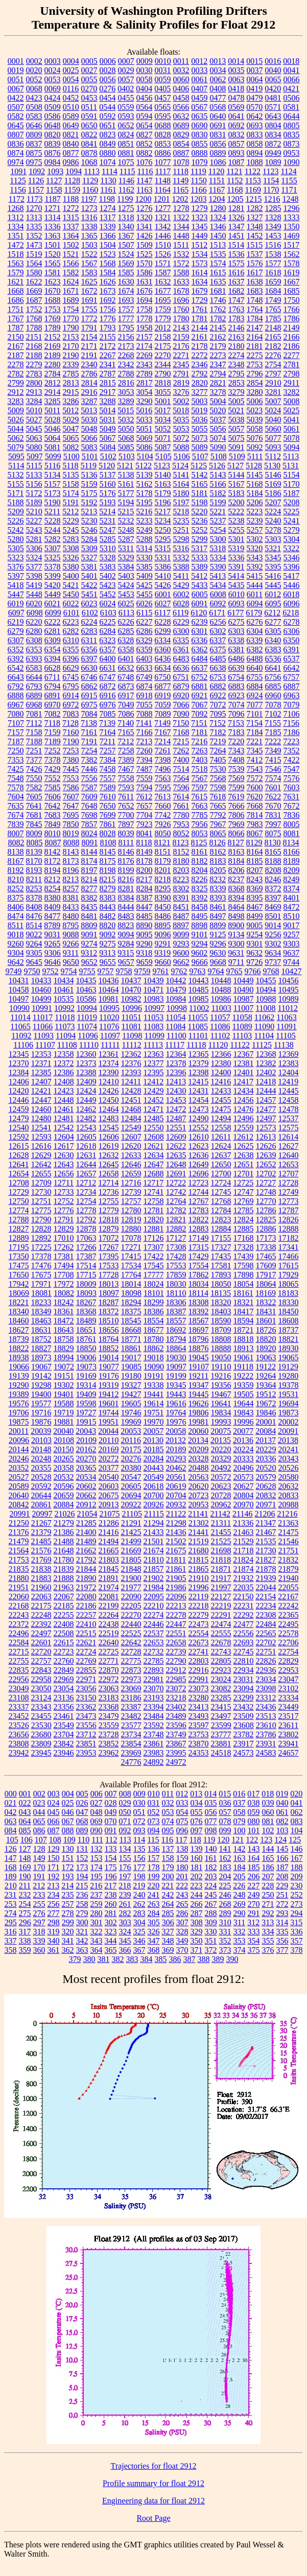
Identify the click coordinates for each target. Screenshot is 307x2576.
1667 (292, 281)
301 (96, 1922)
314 (282, 1922)
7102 (273, 714)
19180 (131, 1376)
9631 (236, 953)
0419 (254, 88)
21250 (19, 1523)
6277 (273, 622)
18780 (154, 1339)
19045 (198, 1357)
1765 (273, 309)
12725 (243, 1182)
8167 (16, 861)
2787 (108, 373)
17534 (131, 1265)
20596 (64, 1486)
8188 (273, 861)
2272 (200, 355)
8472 (292, 907)
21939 (266, 1578)
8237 (236, 879)
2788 (126, 373)
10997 (154, 1008)
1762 (218, 309)
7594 (144, 787)
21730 (266, 1550)
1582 (71, 272)
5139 (144, 474)
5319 (236, 548)
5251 (181, 530)
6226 (126, 622)
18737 (288, 1330)
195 (96, 1876)
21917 (221, 1578)
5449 (52, 594)
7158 (34, 732)
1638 (255, 281)
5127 (235, 465)
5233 (144, 520)
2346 (200, 364)
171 (54, 1867)
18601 (266, 1320)
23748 (154, 1734)
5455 (144, 594)
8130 (273, 842)
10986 (221, 999)
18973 (41, 1357)
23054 (64, 1688)
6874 (144, 686)
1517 (291, 245)
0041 (292, 70)
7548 (16, 778)
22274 (154, 1615)
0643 (273, 116)
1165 (180, 189)
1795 (126, 327)
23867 (176, 1743)
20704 (176, 1495)
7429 (52, 769)
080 (254, 1821)
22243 (19, 1615)
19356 (221, 1385)
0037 (255, 70)
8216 (125, 879)
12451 (131, 1100)
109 (69, 1839)
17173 (266, 1238)
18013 (109, 1284)
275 (25, 1913)
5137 (108, 474)
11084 (175, 1026)
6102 (90, 612)
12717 (153, 1182)
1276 (144, 208)
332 (239, 1931)
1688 (52, 300)
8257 (71, 888)
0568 (217, 107)
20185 (154, 1449)
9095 (144, 934)
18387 (176, 1311)
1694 (144, 300)
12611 (221, 1136)
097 (197, 1830)
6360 (163, 649)
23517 (288, 1716)
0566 (181, 107)
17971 (41, 1284)
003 (54, 1793)
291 (254, 1913)
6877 (163, 686)
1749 (273, 300)
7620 (254, 796)
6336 (199, 640)
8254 (52, 888)
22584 (19, 1642)
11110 (89, 1045)
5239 (255, 520)
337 (11, 1940)
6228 (163, 622)
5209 (16, 511)
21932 (243, 1578)
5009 (16, 410)
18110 (176, 1293)
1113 (92, 171)
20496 (243, 1467)
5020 (217, 410)
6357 (108, 649)
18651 (86, 1330)
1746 (218, 300)
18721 (243, 1330)
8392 (200, 897)
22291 (221, 1615)
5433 (200, 585)
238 (111, 1894)
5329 (126, 557)
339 (39, 1940)
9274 (89, 943)
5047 (71, 428)
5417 (291, 576)
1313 (34, 217)
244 (197, 1894)
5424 (126, 585)
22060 (19, 1596)
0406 (181, 88)
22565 (266, 1633)
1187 (52, 199)
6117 (163, 612)
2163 (236, 337)
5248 (126, 530)
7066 (181, 704)
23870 (198, 1743)
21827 (265, 1559)
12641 (19, 1164)
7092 (200, 714)
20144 (19, 1449)
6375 (218, 649)
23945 (41, 1752)
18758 (64, 1339)
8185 (255, 861)
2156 (126, 337)
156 (139, 1858)
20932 (176, 1504)
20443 (154, 1467)
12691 (176, 1173)
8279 (108, 888)
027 (96, 1803)
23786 (266, 1734)
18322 (266, 1302)
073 (154, 1821)
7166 (144, 732)
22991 (198, 1679)
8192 (16, 870)
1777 (126, 318)
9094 (126, 934)
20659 (64, 1495)
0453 (89, 97)
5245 (71, 530)
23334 (288, 1697)
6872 (108, 686)
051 (139, 1812)
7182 (218, 732)
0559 (125, 107)
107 (41, 1839)
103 (282, 1830)
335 (282, 1931)
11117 (174, 1045)
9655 (108, 962)
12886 (266, 1228)
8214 (89, 879)
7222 (273, 741)
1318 (126, 217)
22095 (154, 1596)
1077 (163, 162)
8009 (34, 833)
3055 (163, 392)
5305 (16, 548)
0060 (181, 79)
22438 (109, 1624)
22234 (266, 1605)
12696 (198, 1173)
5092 (255, 447)
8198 (108, 870)
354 (254, 1940)
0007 (126, 61)
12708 (19, 1182)
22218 (198, 1605)
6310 (71, 640)
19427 (131, 1394)
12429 (154, 1090)
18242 (64, 1302)
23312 (266, 1697)
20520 (266, 1467)
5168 (255, 484)
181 (197, 1867)
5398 (34, 576)
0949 (273, 153)
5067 (108, 438)
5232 (126, 520)
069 (96, 1821)
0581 (291, 107)
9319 (162, 953)
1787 (16, 327)
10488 (221, 989)
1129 (90, 180)
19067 (41, 1366)
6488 (255, 658)
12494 (221, 1118)
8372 (273, 888)
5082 (71, 447)
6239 (200, 622)
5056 (218, 428)
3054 (144, 392)
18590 (221, 1320)
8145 (108, 851)
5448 (34, 594)
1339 (108, 226)
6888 (16, 695)
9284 (126, 943)
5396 (292, 566)
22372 (19, 1624)
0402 (125, 88)
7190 (71, 741)
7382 (89, 759)
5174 (71, 493)
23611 (288, 1725)
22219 (221, 1605)
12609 (176, 1136)
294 (297, 1913)
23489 (176, 1716)
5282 (52, 539)
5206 (255, 502)
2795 (236, 373)
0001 (16, 61)
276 (39, 1913)
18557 (176, 1320)
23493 (198, 1716)
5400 (71, 576)
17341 (288, 1247)
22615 (64, 1642)
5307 (52, 548)
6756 (273, 677)
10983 (154, 999)
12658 (109, 1173)
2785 (71, 373)
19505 (243, 1394)
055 (197, 1812)
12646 (131, 1164)
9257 (292, 934)
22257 (86, 1615)
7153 (236, 723)
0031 (163, 70)
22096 (176, 1596)
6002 (181, 594)
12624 (221, 1146)
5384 (126, 566)
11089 (242, 1026)
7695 (71, 815)
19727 (86, 1412)
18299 (154, 1302)
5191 (71, 502)
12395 (154, 1072)
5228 (52, 520)
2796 (255, 373)
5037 (218, 419)
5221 (217, 511)
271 (268, 1904)
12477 (266, 1109)
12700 (221, 1173)
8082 (16, 842)
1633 (181, 281)
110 (83, 1839)
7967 (218, 824)
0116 (71, 88)
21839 (64, 1569)
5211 (52, 511)
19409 (86, 1394)
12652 (266, 1164)
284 (154, 1913)
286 (182, 1913)
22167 (288, 1596)
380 (89, 1959)
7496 (163, 769)
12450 (109, 1100)
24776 (131, 1762)
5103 (127, 456)
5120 (107, 465)
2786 (89, 373)
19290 (19, 1385)
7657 (144, 805)
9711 (236, 962)
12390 (109, 1072)
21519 (198, 1541)
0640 (218, 116)
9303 (292, 943)
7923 (144, 824)
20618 (154, 1486)
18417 (243, 1311)
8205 (218, 870)
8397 (273, 897)
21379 (41, 1532)
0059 (163, 79)
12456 (243, 1100)
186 (268, 1867)
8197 (89, 870)
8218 (162, 879)
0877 (71, 153)
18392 (198, 1311)
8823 (125, 925)
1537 (255, 254)
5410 (163, 576)
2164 (255, 337)
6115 (144, 612)
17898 (243, 1274)
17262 (64, 1247)
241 (154, 1894)
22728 (131, 1651)
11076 (109, 1026)
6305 (273, 631)
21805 (131, 1559)
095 (168, 1830)
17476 (41, 1265)
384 (146, 1959)
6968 (34, 704)
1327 (255, 217)
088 (68, 1830)
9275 (108, 943)
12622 (176, 1146)
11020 (109, 1017)
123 (266, 1839)
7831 (273, 815)
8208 (273, 870)
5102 (108, 456)
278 (68, 1913)
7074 (236, 704)
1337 (71, 226)
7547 (292, 769)
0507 (16, 107)
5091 (236, 447)
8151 (163, 851)
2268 (126, 355)
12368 (266, 1054)
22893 (154, 1670)
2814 (89, 383)
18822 (19, 1348)
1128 (72, 180)
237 (96, 1894)
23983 (154, 1752)
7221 (254, 741)
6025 (126, 603)
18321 (243, 1302)
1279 (200, 208)
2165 (273, 337)
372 (211, 1950)
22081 (109, 1596)
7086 (126, 714)
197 (125, 1876)
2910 (273, 383)
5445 (273, 585)
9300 (236, 943)
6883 (236, 686)
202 (197, 1876)
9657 (126, 962)
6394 (52, 658)
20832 (266, 1495)
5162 (144, 484)
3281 (273, 392)
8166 (292, 851)
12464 (109, 1109)
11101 (198, 1035)
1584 (108, 272)
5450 (71, 594)
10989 (288, 999)
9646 (52, 962)
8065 (218, 833)
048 (96, 1812)
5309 (89, 548)
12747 (243, 1192)
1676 (144, 291)
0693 (255, 125)
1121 (234, 171)
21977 (131, 1587)
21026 (65, 1513)
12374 (109, 1063)
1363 (52, 235)
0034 (218, 70)
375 (254, 1950)
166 (282, 1858)
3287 (89, 401)
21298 (176, 1523)
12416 (220, 1081)
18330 (288, 1302)
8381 (71, 897)
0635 (200, 116)
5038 (236, 419)
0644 (292, 116)
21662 (86, 1550)
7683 (52, 815)
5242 (16, 530)
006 (96, 1793)
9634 (273, 953)
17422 (154, 1256)
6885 (273, 686)
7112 (34, 723)
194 (82, 1876)
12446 (19, 1100)
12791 (64, 1219)
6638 (218, 668)
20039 (41, 1431)
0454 (108, 97)
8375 (16, 897)
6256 (218, 622)
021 (11, 1803)
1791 (89, 327)
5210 (34, 511)
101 (254, 1830)
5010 (34, 410)
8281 (126, 888)
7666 (236, 805)
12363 (154, 1054)
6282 (71, 631)
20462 (176, 1467)
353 (239, 1940)
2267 (108, 355)
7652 (126, 805)
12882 (176, 1228)
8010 (52, 833)
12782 (176, 1210)
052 (154, 1812)
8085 (34, 842)
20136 (243, 1440)
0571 (273, 107)
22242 (288, 1605)
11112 (131, 1045)
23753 (198, 1734)
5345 (273, 557)
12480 (41, 1118)
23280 (198, 1697)
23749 (176, 1734)
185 (254, 1867)
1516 (273, 245)
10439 (154, 980)
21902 (154, 1578)
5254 (218, 530)
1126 (36, 180)
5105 (163, 456)
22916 (198, 1670)
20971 (266, 1504)
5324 (34, 557)
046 (68, 1812)
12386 (64, 1072)
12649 (198, 1164)
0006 (108, 61)
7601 (273, 787)
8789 (52, 925)
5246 (89, 530)
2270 (163, 355)
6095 (273, 603)
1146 (126, 180)
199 (154, 1876)
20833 (288, 1495)
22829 (288, 1661)
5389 (200, 566)
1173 (34, 199)
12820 (154, 1219)
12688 (154, 1173)
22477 (243, 1624)
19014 (109, 1357)
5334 (218, 557)
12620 (131, 1146)
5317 (199, 548)
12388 (86, 1072)
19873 (288, 1412)
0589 (71, 116)
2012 (163, 327)
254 (25, 1904)
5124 (180, 465)
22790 (176, 1661)
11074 (87, 1026)
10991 (42, 1008)
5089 (200, 447)
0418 (236, 88)
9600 (181, 953)
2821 (218, 383)
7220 (236, 741)
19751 (154, 1412)
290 (239, 1913)
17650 (19, 1274)
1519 (34, 254)
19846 (266, 1412)
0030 (144, 70)
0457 (163, 97)
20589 (19, 1486)
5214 (107, 511)
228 (268, 1885)
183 (225, 1867)
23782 (243, 1734)
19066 (19, 1366)
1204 (216, 199)
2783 (34, 373)
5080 (34, 447)
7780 (181, 815)
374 (239, 1950)
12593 (41, 1136)
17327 (221, 1247)
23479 (109, 1716)
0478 (236, 97)
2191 (89, 355)
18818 (243, 1339)
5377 (34, 566)
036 (225, 1803)
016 (239, 1793)
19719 (64, 1412)
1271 (52, 208)
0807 (16, 134)
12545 (109, 1127)
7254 (89, 750)
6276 (255, 622)
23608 (243, 1725)
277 (54, 1913)
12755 (109, 1201)
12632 (109, 1155)
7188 (34, 741)
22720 (41, 1651)
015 (225, 1793)
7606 (52, 796)
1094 (73, 171)
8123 (181, 842)
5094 (292, 447)
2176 (181, 346)
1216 (272, 199)
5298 (181, 539)
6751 (181, 677)
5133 (34, 474)
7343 (236, 750)
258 (82, 1904)
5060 (273, 428)
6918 (144, 695)
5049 (108, 428)
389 (218, 1959)
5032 (126, 419)
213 (53, 1885)
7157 (16, 732)
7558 (126, 778)
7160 (71, 732)
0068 (34, 88)
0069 (52, 88)
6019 (16, 603)
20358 (64, 1467)
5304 (292, 539)
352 (225, 1940)
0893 (236, 153)
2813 (71, 383)
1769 (52, 318)
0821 (71, 134)
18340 (19, 1311)
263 (154, 1904)
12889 (19, 1238)
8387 (144, 897)
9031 (52, 934)
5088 (181, 447)
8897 (181, 925)
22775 (131, 1661)
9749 (14, 971)
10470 (131, 989)
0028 (108, 70)
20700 (154, 1495)
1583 (89, 272)
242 (168, 1894)
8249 (291, 879)
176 (125, 1867)
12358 (64, 1054)
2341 (108, 364)
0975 (34, 162)
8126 (217, 842)
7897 (126, 824)
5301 (236, 539)
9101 (200, 934)
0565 (162, 107)
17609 (266, 1265)
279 (82, 1913)
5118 (70, 465)
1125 (18, 180)
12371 (41, 1063)
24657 (288, 1752)
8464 (236, 907)
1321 (163, 217)
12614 (288, 1136)
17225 (41, 1247)
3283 (16, 401)
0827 (144, 134)
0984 (52, 162)
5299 (200, 539)
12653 (288, 1164)
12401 (243, 1072)
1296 (292, 208)
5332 (181, 557)
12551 (176, 1127)
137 (168, 1849)
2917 (108, 392)
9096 (163, 934)
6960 (273, 695)
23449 (288, 1707)
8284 (144, 888)
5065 (71, 438)
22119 (198, 1596)
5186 (273, 493)
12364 (176, 1054)
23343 (41, 1707)
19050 (221, 1357)
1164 (163, 189)
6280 (34, 631)
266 (197, 1904)
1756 (108, 309)
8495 (200, 916)
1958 (144, 327)
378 (297, 1950)
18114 (198, 1293)
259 (96, 1904)
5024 (273, 410)
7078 (273, 704)
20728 (221, 1495)
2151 (34, 337)
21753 (19, 1559)
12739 (131, 1192)
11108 (67, 1045)
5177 (126, 493)
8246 (273, 879)
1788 (34, 327)
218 (125, 1885)
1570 (144, 263)
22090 (131, 1596)
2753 (255, 364)
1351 (16, 235)
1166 (198, 189)
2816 (126, 383)
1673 (108, 291)
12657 (86, 1173)
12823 (221, 1219)
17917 (266, 1274)
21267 (41, 1523)
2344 (163, 364)
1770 (71, 318)
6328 (125, 640)
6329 (144, 640)
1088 (255, 162)
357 (297, 1940)
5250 (163, 530)
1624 (71, 281)
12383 (288, 1063)
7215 (181, 741)
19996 (243, 1421)
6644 (34, 677)
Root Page (153, 2518)
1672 (89, 291)
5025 (291, 410)
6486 (236, 658)
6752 (199, 677)
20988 (288, 1504)
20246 (19, 1458)
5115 (34, 465)
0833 (255, 134)
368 (154, 1950)
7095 (218, 714)
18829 (64, 1348)
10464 (109, 989)
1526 (163, 254)
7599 (236, 787)
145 (282, 1849)
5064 (52, 438)
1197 (89, 199)
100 (239, 1830)
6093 (236, 603)
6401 (126, 658)
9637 (291, 953)
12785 (243, 1210)
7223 (291, 741)
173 (82, 1867)
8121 (162, 842)
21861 (176, 1569)
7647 (71, 805)
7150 (181, 723)
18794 (176, 1339)
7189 (52, 741)
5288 (144, 539)
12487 (176, 1118)
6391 (292, 649)
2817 (144, 383)
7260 (144, 750)
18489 (86, 1320)
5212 (70, 511)
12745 (221, 1192)
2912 (16, 392)
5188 (16, 502)
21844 (86, 1569)
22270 (131, 1615)
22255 (64, 1615)
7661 (181, 805)
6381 (236, 649)
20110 (109, 1440)
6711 (52, 677)
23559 (109, 1725)
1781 (200, 318)
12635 (176, 1155)
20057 (153, 1431)
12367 (243, 1054)
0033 (200, 70)
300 (82, 1922)
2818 (163, 383)
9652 (89, 962)
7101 (255, 714)
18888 (221, 1348)
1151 (217, 180)
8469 (273, 907)
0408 (217, 88)
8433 (71, 907)
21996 (198, 1587)
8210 (16, 879)
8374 (292, 888)
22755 (19, 1661)
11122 (240, 1045)
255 (39, 1904)
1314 (52, 217)
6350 (291, 640)
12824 (243, 1219)
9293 (181, 943)
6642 (292, 668)
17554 (198, 1265)
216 (96, 1885)
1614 (200, 272)
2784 (52, 373)
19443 (176, 1394)
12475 (221, 1109)
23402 (176, 1707)
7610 (108, 796)
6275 (236, 622)
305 (154, 1922)
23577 (131, 1725)
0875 (34, 153)
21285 (86, 1523)
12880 (131, 1228)
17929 (288, 1274)
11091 (286, 1026)
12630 (64, 1155)
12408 (64, 1081)
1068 (89, 162)
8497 (218, 916)
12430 (176, 1090)
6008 (218, 594)
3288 (108, 401)
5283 (71, 539)
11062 (264, 1017)
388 (204, 1959)
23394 (154, 1707)
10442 (176, 980)
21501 (154, 1541)
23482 (131, 1716)
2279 (34, 364)
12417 (243, 1081)
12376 (131, 1063)
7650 (108, 805)
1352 (34, 235)
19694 (288, 1403)
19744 (109, 1412)
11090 (264, 1026)
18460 (19, 1320)
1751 (16, 309)
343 (96, 1940)
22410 (86, 1624)
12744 (198, 1192)
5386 (163, 566)
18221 (19, 1302)
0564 (144, 107)
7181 (200, 732)
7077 (255, 704)
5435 (236, 585)
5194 (126, 502)
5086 (144, 447)
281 (111, 1913)
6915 (89, 695)
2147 (255, 327)
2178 (200, 346)
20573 (243, 1477)
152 (82, 1858)
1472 (16, 245)
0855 (200, 143)
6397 (89, 658)
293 (282, 1913)
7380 (71, 759)
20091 (288, 1431)
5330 (144, 557)
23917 (243, 1743)
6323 (107, 640)
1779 (163, 318)
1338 (89, 226)
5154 (292, 474)
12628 (19, 1155)
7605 (34, 796)
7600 (255, 787)
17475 (19, 1265)
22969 (64, 1679)
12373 (86, 1063)
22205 (131, 1605)
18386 (154, 1311)
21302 (198, 1523)
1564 (34, 263)
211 (25, 1885)
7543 (255, 769)
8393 (218, 897)
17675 (41, 1274)
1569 (126, 263)
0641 (236, 116)
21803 (109, 1559)
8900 (236, 925)
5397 (16, 576)
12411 (131, 1081)
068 (82, 1821)
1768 (34, 318)
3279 (236, 392)
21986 (176, 1587)
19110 (221, 1366)
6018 (291, 594)
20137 (265, 1440)
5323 (16, 557)
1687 (34, 300)
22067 (64, 1596)
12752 (64, 1201)
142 (239, 1849)
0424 (52, 97)
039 (268, 1803)
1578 (292, 263)
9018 (16, 934)
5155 (16, 484)
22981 (154, 1679)
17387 (86, 1256)
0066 (292, 79)
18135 (220, 1293)
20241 (288, 1449)
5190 (52, 502)
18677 (154, 1330)
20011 (19, 1431)
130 (68, 1849)
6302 (218, 631)
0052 (34, 79)
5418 (16, 585)
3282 (292, 392)
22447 (176, 1624)
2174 (144, 346)
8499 (255, 916)
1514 (236, 245)
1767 (16, 318)
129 (54, 1849)
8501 (273, 916)
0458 (181, 97)
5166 (218, 484)
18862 (154, 1348)
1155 (289, 180)
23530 (41, 1725)
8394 (236, 897)
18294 (131, 1302)
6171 (217, 612)
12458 (288, 1100)
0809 (34, 134)
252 (297, 1894)
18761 (86, 1339)
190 (25, 1876)
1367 (126, 235)
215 (82, 1885)
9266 (71, 943)
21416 (109, 1532)
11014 (20, 1017)
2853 (236, 383)
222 (182, 1885)
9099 (181, 934)
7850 (71, 824)
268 (225, 1904)
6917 (126, 695)
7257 (108, 750)
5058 (255, 428)
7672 (292, 805)
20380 (131, 1467)
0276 (107, 88)
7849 (52, 824)
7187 (16, 741)
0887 (181, 153)
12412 (153, 1081)
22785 (154, 1661)
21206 (264, 1513)
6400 (108, 658)
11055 (198, 1017)
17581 (221, 1265)
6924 (255, 695)
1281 (236, 208)
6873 (126, 686)
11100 (176, 1035)
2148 (273, 327)
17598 (243, 1265)
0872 (273, 143)
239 (125, 1894)
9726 (254, 962)
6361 (181, 649)
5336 (236, 557)
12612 (243, 1136)
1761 (200, 309)
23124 (41, 1697)
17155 (221, 1238)
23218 (176, 1697)
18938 (19, 1357)
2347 (218, 364)
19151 (64, 1376)
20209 (198, 1449)
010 (154, 1793)
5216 (144, 511)
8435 (89, 907)
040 (282, 1803)
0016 (273, 61)
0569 (236, 107)
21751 (288, 1550)
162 (225, 1858)
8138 (16, 851)
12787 (288, 1210)
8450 (163, 907)
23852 (109, 1743)
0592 (108, 116)
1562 (292, 254)
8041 (144, 833)
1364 (71, 235)
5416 (273, 576)
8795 (70, 925)
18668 (131, 1330)
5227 (34, 520)
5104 (145, 456)
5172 (34, 493)
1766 (292, 309)
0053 (52, 79)
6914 (71, 695)
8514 (34, 925)
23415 (221, 1707)
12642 (41, 1164)
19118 (243, 1366)
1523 (108, 254)
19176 (109, 1376)
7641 (34, 805)
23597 (198, 1725)
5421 (71, 585)
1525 (144, 254)
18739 (19, 1339)
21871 (221, 1569)
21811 (176, 1559)
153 (96, 1858)
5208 (292, 502)
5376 (16, 566)
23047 (288, 1679)
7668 (255, 805)
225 (225, 1885)
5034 (163, 419)
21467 (266, 1532)
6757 (291, 677)
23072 (176, 1688)
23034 (266, 1679)
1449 (200, 235)
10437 (131, 980)
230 (296, 1885)
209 (297, 1876)
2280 (52, 364)
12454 (198, 1100)
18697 (198, 1330)
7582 (34, 787)
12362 (131, 1054)
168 (11, 1867)
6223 (71, 622)
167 (297, 1858)
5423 (108, 585)
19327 (131, 1385)
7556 (89, 778)
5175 (89, 493)
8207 (255, 870)
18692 (176, 1330)
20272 (109, 1458)
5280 (16, 539)
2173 (126, 346)
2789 (144, 373)
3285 (52, 401)
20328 (198, 1458)
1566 (71, 263)
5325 (52, 557)
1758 (144, 309)
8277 (89, 888)
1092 (37, 171)
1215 (253, 199)
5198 (200, 502)
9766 (253, 971)
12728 (288, 1182)
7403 (200, 759)
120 (223, 1839)
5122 (143, 465)
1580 (34, 272)
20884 (64, 1504)
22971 (86, 1679)
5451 (89, 594)
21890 (86, 1578)
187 (282, 1867)
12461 (64, 1109)
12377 (154, 1063)
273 (297, 1904)
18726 (266, 1330)
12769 (243, 1201)
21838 (41, 1569)
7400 (181, 759)
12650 (221, 1164)
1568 (108, 263)
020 (296, 1793)
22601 (41, 1642)
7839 (16, 824)
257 (68, 1904)
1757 (126, 309)
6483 (181, 658)
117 (181, 1839)
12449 (86, 1100)
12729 (19, 1192)
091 (111, 1830)
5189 (34, 502)
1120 (216, 171)
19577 (41, 1403)
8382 (89, 897)
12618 (86, 1146)
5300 (218, 539)
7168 (181, 732)
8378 (34, 897)
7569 (236, 778)
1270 (34, 208)
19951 (109, 1421)
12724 (220, 1182)
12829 (64, 1228)
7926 (163, 824)
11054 (175, 1017)
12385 (41, 1072)
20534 (86, 1477)
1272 (71, 208)
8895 (162, 925)
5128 (254, 465)
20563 (198, 1477)
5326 (71, 557)
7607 (71, 796)
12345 (19, 1054)
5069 (144, 438)
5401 (89, 576)
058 (239, 1812)
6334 (162, 640)
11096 (88, 1035)
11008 (265, 1008)
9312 (89, 953)
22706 (288, 1642)
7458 (108, 769)
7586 (71, 787)
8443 (108, 907)
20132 (176, 1440)
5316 (181, 548)
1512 (199, 245)
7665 (218, 805)
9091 (89, 934)
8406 (16, 907)
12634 (154, 1155)
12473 (198, 1109)
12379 (198, 1063)
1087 (236, 162)
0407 (199, 88)
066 (54, 1821)
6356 (89, 649)
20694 (131, 1495)
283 (139, 1913)
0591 (89, 116)
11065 (20, 1026)
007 (111, 1793)
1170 (271, 189)
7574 (273, 778)
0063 (236, 79)
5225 (291, 511)
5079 (16, 447)
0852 (144, 143)
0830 (200, 134)
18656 (109, 1330)
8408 (34, 907)
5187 (292, 493)
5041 (292, 419)
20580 (288, 1477)
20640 (19, 1495)
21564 (19, 1550)
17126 (154, 1238)
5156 (34, 484)
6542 (16, 668)
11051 (131, 1017)
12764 (176, 1201)
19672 (266, 1403)
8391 (181, 897)
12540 (19, 1127)
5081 (52, 447)
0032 (181, 70)
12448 (64, 1100)
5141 (181, 474)
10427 (291, 971)
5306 (34, 548)
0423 (34, 97)
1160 (90, 189)
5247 (108, 530)
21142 (220, 1513)
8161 (200, 851)
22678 (221, 1642)
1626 (108, 281)
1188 (71, 199)
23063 (109, 1688)
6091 (200, 603)
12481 (64, 1118)
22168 (19, 1605)
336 (297, 1931)
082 (282, 1821)
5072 (181, 438)
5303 (273, 539)
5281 (34, 539)
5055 (200, 428)
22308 (266, 1615)
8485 (144, 916)
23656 (19, 1734)
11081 (131, 1026)
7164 (108, 732)
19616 (176, 1403)
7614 (181, 796)
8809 (89, 925)
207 (268, 1876)
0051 (16, 79)
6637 (200, 668)
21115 (154, 1513)
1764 (255, 309)
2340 (89, 364)
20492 (221, 1467)
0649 (71, 125)
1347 (236, 226)
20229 (266, 1449)
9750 (32, 971)
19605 (131, 1403)
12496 (243, 1118)
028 (111, 1803)
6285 (126, 631)
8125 (199, 842)
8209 (292, 870)
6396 (71, 658)
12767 (198, 1201)
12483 (109, 1118)
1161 (108, 189)
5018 (181, 410)
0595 (163, 116)
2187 (16, 355)
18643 (64, 1330)
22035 (243, 1587)
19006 (86, 1357)
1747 (236, 300)
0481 (273, 97)
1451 (236, 235)
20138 (288, 1440)
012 (182, 1793)
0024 (52, 70)
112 (111, 1839)
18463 (41, 1320)
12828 (41, 1228)
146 (297, 1849)
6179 (254, 612)
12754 (86, 1201)
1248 (290, 199)
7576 (292, 778)
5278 (273, 530)
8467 (255, 907)
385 (161, 1959)
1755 (89, 309)
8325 (200, 888)
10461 (64, 989)
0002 (34, 61)
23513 (266, 1716)
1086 (218, 162)
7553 (71, 778)
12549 (131, 1127)
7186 (292, 732)
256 (54, 1904)
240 (139, 1894)
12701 (243, 1173)
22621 (86, 1642)
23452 (19, 1716)
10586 (86, 999)
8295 (163, 888)
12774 (19, 1210)
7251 (34, 750)
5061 (292, 428)
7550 (34, 778)
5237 (218, 520)
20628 (266, 1486)
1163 (144, 189)
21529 (243, 1541)
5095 (16, 456)
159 (182, 1858)
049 (111, 1812)
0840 (71, 143)
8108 (108, 842)
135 (139, 1849)
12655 (41, 1173)
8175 (108, 861)
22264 (109, 1615)
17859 (176, 1274)
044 (39, 1812)
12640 (288, 1155)
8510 (292, 916)
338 (25, 1940)
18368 (86, 1311)
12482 (86, 1118)
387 (189, 1959)
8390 (163, 897)
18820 (266, 1339)
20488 (198, 1467)
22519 (109, 1633)
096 (182, 1830)
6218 (290, 612)
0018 (291, 61)
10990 (19, 1008)
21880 (19, 1578)
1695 (163, 300)
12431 (198, 1090)
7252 (52, 750)
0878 (89, 153)
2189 (52, 355)
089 (82, 1830)
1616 (236, 272)
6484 (200, 658)
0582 (16, 116)
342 (82, 1940)
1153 (253, 180)
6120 (199, 612)
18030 (176, 1284)
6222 (52, 622)
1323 (200, 217)
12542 (64, 1127)
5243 (34, 530)
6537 (292, 658)
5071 (163, 438)
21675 (176, 1550)
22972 (109, 1679)
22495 (288, 1624)
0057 (126, 79)
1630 (126, 281)
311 (239, 1922)
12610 (198, 1136)
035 (211, 1803)
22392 (41, 1624)
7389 (126, 759)
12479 (19, 1118)
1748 (255, 300)
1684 (273, 291)
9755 (87, 971)
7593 (126, 787)
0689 (181, 125)
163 (239, 1858)
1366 (108, 235)
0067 (16, 88)
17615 (288, 1265)
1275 (126, 208)
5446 (292, 585)
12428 (131, 1090)
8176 (126, 861)
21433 (154, 1532)
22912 (176, 1670)
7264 (218, 750)
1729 (200, 300)
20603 (109, 1486)
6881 (200, 686)
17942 (19, 1284)
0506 (292, 97)
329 (197, 1931)
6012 (273, 594)
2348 (236, 364)
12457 (266, 1100)
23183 (109, 1697)
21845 (109, 1569)
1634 (200, 281)
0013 (217, 61)
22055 (288, 1587)
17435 (221, 1256)
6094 (255, 603)
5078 (292, 438)
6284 (108, 631)
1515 (254, 245)
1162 (126, 189)
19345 (176, 1385)
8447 (144, 907)
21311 (221, 1523)
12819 (131, 1219)
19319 (109, 1385)
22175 (41, 1605)
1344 (181, 226)
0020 (34, 70)
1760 (181, 309)
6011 (255, 594)
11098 (132, 1035)
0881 (126, 153)
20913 (109, 1504)
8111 (126, 842)
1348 (255, 226)
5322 (291, 548)
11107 (45, 1045)
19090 (154, 1366)
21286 (109, 1523)
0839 (52, 143)
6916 (108, 695)
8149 (144, 851)
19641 (221, 1403)
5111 (255, 456)
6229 (181, 622)
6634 (163, 668)
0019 (16, 70)
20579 (266, 1477)
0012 (199, 61)
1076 (144, 162)
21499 (131, 1541)
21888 (64, 1578)
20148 (41, 1449)
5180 (181, 493)
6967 (16, 704)
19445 (198, 1394)
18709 (221, 1330)
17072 (109, 1238)
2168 (34, 346)
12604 (64, 1136)
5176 (108, 493)
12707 (288, 1173)
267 (211, 1904)
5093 (273, 447)
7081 (34, 714)
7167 (163, 732)
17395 (109, 1256)
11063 (286, 1017)
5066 (89, 438)
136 (154, 1849)
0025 (71, 70)
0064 (255, 79)
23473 (86, 1716)
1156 (18, 189)
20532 (64, 1477)
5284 (89, 539)
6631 (108, 668)
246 (225, 1894)
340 (54, 1940)
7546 (273, 769)
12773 (288, 1201)
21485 (41, 1541)
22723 (64, 1651)
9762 (179, 971)
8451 (181, 907)
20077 (243, 1431)
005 (82, 1793)
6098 (35, 612)
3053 (126, 392)
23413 (198, 1707)
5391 (236, 566)
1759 (163, 309)
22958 (41, 1679)
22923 (221, 1670)
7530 (218, 769)
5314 (144, 548)
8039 (126, 833)
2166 (292, 337)
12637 (221, 1155)
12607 (131, 1136)
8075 (273, 833)
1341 (144, 226)
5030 (89, 419)
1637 (236, 281)
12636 (198, 1155)
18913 (243, 1348)
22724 (86, 1651)
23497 (221, 1716)
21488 (64, 1541)
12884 (221, 1228)
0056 (108, 79)
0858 (255, 143)
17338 (266, 1247)
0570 (254, 107)
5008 (292, 401)
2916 (89, 392)
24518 (221, 1752)
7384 (108, 759)
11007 (243, 1008)
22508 (64, 1633)
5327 (89, 557)
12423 (64, 1090)
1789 (52, 327)
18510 (109, 1320)
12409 (86, 1081)
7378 (52, 759)
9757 (106, 971)
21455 (221, 1532)
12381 (243, 1063)
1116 (145, 171)
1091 (18, 171)
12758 (154, 1201)
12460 (41, 1109)
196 (111, 1876)
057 (225, 1812)
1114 (109, 171)
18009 (86, 1284)
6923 (236, 695)
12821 (176, 1219)
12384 (19, 1072)
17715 (86, 1274)
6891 (52, 695)
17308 (176, 1247)
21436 (176, 1532)
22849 (64, 1670)
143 (254, 1849)
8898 (199, 925)
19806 (198, 1412)
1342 (163, 226)
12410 (109, 1081)
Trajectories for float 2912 (154, 2466)
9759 (142, 971)
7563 (163, 778)
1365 (89, 235)
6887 (292, 686)
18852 (109, 1348)
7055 (144, 704)
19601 (109, 1403)
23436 (266, 1707)
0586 (52, 116)
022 (25, 1803)
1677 (163, 291)
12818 (109, 1219)
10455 (266, 980)
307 (182, 1922)
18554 (154, 1320)
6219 (16, 622)
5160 (108, 484)
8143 (71, 851)
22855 (86, 1670)
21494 (109, 1541)
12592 (19, 1136)
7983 (255, 824)
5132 (16, 474)
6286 (144, 631)
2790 (163, 373)
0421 (291, 88)
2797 (273, 373)
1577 (273, 263)
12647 (154, 1164)
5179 (163, 493)
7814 (255, 815)
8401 (292, 897)
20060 (198, 1431)
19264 (265, 1376)
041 (297, 1803)
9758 (124, 971)
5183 (236, 493)
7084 (89, 714)
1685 (292, 291)
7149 (162, 723)
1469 (292, 235)
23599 (221, 1725)
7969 (236, 824)
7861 (108, 824)
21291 (131, 1523)
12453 (176, 1100)
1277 (163, 208)
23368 (109, 1707)
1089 (273, 162)
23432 (243, 1707)
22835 (19, 1670)
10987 (243, 999)
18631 (41, 1330)
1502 (71, 245)
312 (253, 1922)
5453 (126, 594)
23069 (131, 1688)
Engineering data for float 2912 (153, 2500)
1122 (253, 171)
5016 (144, 410)
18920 (266, 1348)
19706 (19, 1412)
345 (125, 1940)
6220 (34, 622)
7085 (108, 714)
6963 (292, 695)
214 (67, 1885)
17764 (131, 1274)
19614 (154, 1403)
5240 (273, 520)
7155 (273, 723)
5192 (89, 502)
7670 (273, 805)
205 (239, 1876)
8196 (71, 870)
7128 (70, 723)
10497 (19, 999)
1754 (71, 309)
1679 (200, 291)
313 (268, 1922)
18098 (131, 1293)
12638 (243, 1155)
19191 (154, 1376)
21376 (19, 1532)
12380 (221, 1063)
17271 (131, 1247)
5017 (162, 410)
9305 (34, 953)
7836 (292, 815)
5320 (254, 548)
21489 (86, 1541)
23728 (109, 1734)
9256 (273, 934)
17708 (64, 1274)
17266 (86, 1247)
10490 (243, 989)
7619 (236, 796)
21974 (109, 1587)
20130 (153, 1440)
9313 (107, 953)
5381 (89, 566)
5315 (162, 548)
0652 (126, 125)
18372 (109, 1311)
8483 (126, 916)
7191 (89, 741)
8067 (255, 833)
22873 (131, 1670)
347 (154, 1940)
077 (211, 1821)
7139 (107, 723)
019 (282, 1793)
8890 (144, 925)
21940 (288, 1578)
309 (211, 1922)
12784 (221, 1210)
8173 (71, 861)
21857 (154, 1569)
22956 (19, 1679)
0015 (254, 61)
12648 (176, 1164)
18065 (288, 1284)
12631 (86, 1155)
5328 (108, 557)
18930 (288, 1348)
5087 (163, 447)
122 (252, 1839)
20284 (154, 1458)
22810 (243, 1661)
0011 (181, 61)
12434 (243, 1090)
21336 (243, 1523)
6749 (144, 677)
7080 (16, 714)
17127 (176, 1238)
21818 (220, 1559)
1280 (218, 208)
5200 (236, 502)
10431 (19, 980)
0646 (34, 125)
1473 (34, 245)
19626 (198, 1403)
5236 (200, 520)
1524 (126, 254)
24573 (243, 1752)
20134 (198, 1440)
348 (168, 1940)
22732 (154, 1651)
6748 (125, 677)
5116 (52, 465)
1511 (181, 245)
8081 (292, 833)
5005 (236, 401)
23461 (64, 1716)
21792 (86, 1559)
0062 (218, 79)
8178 (144, 861)
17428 (176, 1256)
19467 (221, 1394)
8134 (291, 842)
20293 (176, 1458)
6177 (235, 612)
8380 (52, 897)
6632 (126, 668)
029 (125, 1803)
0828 (163, 134)
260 (111, 1904)
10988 (266, 999)
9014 (273, 925)
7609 (89, 796)
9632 (254, 953)
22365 (288, 1615)
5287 (126, 539)
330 (211, 1931)
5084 (108, 447)
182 (211, 1867)
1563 (16, 263)
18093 (86, 1293)
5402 (108, 576)
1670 (52, 291)
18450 (288, 1311)
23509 (243, 1716)
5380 (71, 566)
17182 (288, 1238)
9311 (71, 953)
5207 (273, 502)
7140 (125, 723)
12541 (41, 1127)
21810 (154, 1559)
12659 (131, 1173)
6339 (254, 640)
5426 (163, 585)
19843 (243, 1412)
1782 (218, 318)
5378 (52, 566)
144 (268, 1849)
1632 (163, 281)
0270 (89, 88)
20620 (198, 1486)
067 (68, 1821)
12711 (64, 1182)
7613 (162, 796)
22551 (176, 1633)
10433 (41, 980)
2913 (34, 392)
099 (225, 1830)
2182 (273, 346)
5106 (182, 456)
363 (82, 1950)
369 (168, 1950)
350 (197, 1940)
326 (154, 1931)
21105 (132, 1513)
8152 (181, 851)
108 (55, 1839)
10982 (131, 999)
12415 (198, 1081)
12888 (288, 1228)
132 (96, 1849)
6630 (89, 668)
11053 (153, 1017)
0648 (52, 125)
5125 (199, 465)
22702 (266, 1642)
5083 (89, 447)
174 (96, 1867)
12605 (86, 1136)
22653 (154, 1642)
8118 (144, 842)
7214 (162, 741)
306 (168, 1922)
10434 (64, 980)
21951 (19, 1587)
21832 (288, 1559)
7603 (292, 787)
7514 (181, 769)
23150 (86, 1697)
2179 (218, 346)
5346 (292, 557)
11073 (65, 1026)
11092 (21, 1035)
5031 (108, 419)
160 (197, 1858)
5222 (236, 511)
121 (237, 1839)
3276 (181, 392)
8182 (200, 861)
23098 (266, 1688)
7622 (273, 796)
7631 (291, 796)
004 (68, 1793)
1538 (273, 254)
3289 (126, 401)
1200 (143, 199)
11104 (264, 1035)
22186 (86, 1605)
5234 (163, 520)
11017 (43, 1017)
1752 (34, 309)
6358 (126, 649)
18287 (109, 1302)
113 (125, 1839)
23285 (221, 1697)
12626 (266, 1146)
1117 (163, 171)
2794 (218, 373)
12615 (19, 1146)
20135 (220, 1440)
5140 (163, 474)
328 (182, 1931)
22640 (109, 1642)
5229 (71, 520)
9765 (234, 971)
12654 (19, 1173)
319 (54, 1931)
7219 (217, 741)
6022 (71, 603)
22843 (41, 1670)
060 (268, 1812)
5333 (200, 557)
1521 (71, 254)
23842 (64, 1743)
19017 (131, 1357)
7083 (71, 714)
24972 (176, 1762)
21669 (131, 1550)
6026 (144, 603)
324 (125, 1931)
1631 (144, 281)
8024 (89, 833)
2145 (218, 327)
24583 (266, 1752)
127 (25, 1849)
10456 (288, 980)
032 (168, 1803)
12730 (41, 1192)
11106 (23, 1045)
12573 (266, 1127)
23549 (64, 1725)
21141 (198, 1513)
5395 (273, 566)
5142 (200, 474)
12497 (266, 1118)
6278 (292, 622)
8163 (236, 851)
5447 (16, 594)
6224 (89, 622)
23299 (243, 1697)
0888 (200, 153)
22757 (41, 1661)
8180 (181, 861)
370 (182, 1950)
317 (25, 1931)
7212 (125, 741)
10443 (198, 980)
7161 (89, 732)
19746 (131, 1412)
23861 (154, 1743)
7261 (163, 750)
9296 (218, 943)
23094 (243, 1688)
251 (282, 1894)
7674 (16, 815)
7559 (144, 778)
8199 (126, 870)
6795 (71, 686)
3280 (255, 392)
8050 (163, 833)
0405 (162, 88)
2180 (236, 346)
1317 (108, 217)
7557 (108, 778)
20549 (154, 1477)
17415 (131, 1256)
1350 (292, 226)
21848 (131, 1569)
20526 (288, 1467)
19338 (154, 1385)
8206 (236, 870)
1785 (273, 318)
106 (26, 1839)
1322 (181, 217)
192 (54, 1876)
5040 (273, 419)
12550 (154, 1127)
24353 (198, 1752)
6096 (292, 603)
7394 (144, 759)
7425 (16, 769)
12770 (266, 1201)
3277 (200, 392)
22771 (109, 1661)
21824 (243, 1559)
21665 (109, 1550)
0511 (89, 107)
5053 (181, 428)
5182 (218, 493)
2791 (181, 373)
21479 (19, 1541)
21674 (154, 1550)
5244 (52, 530)
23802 (288, 1734)
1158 (54, 189)
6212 (272, 612)
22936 (266, 1670)
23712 (86, 1734)
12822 (198, 1219)
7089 (163, 714)
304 (139, 1922)
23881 (221, 1743)
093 (139, 1830)
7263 (200, 750)
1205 (235, 199)
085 (25, 1830)
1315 (71, 217)
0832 (236, 134)
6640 (255, 668)
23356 (64, 1707)
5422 (89, 585)
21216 (287, 1513)
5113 (291, 456)
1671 (71, 291)
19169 (86, 1376)
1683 (255, 291)
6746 (89, 677)
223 (196, 1885)
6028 (181, 603)
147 (11, 1858)
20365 (86, 1467)
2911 (291, 383)
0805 (292, 125)
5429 (181, 585)
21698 (221, 1550)
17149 (198, 1238)
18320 (221, 1302)
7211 (107, 741)
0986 (71, 162)
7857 (89, 824)
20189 (176, 1449)
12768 (221, 1201)
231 (11, 1894)
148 (25, 1858)
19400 (41, 1394)
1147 (144, 180)
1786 (292, 318)
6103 (108, 612)
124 (280, 1839)
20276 (131, 1458)
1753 (52, 309)
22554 (198, 1633)
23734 (131, 1734)
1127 (54, 180)
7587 (89, 787)
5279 (292, 530)
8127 (236, 842)
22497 (41, 1633)
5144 (236, 474)
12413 (176, 1081)
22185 (64, 1605)
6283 (89, 631)
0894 (255, 153)
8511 (15, 925)
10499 (41, 999)
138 (182, 1849)
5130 (272, 465)
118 (195, 1839)
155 (125, 1858)
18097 (109, 1293)
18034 (198, 1284)
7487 (144, 769)
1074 (108, 162)
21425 (131, 1532)
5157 (52, 484)
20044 (108, 1431)
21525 (221, 1541)
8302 (181, 888)
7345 (255, 750)
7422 (292, 759)
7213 (144, 741)
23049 (19, 1688)
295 (11, 1922)
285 (168, 1913)
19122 (265, 1366)
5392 (255, 566)
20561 (176, 1477)
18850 (86, 1348)
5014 (107, 410)
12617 (64, 1146)
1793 (108, 327)
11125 (262, 1045)
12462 (86, 1109)
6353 (34, 649)
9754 (69, 971)
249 (254, 1894)
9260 (16, 943)
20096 (19, 1440)
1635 (218, 281)
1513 (217, 245)
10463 (86, 989)
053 (168, 1812)
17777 (154, 1274)
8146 (126, 851)
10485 (198, 989)
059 (254, 1812)
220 (153, 1885)
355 (268, 1940)
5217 (162, 511)
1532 (181, 254)
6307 (16, 640)
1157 (36, 189)
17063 (86, 1238)
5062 (16, 438)
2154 (89, 337)
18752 (41, 1339)
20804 (243, 1495)
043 (25, 1812)
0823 (108, 134)
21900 (131, 1578)
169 (25, 1867)
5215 (125, 511)
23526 (19, 1725)
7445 (71, 769)
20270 (86, 1458)
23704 (64, 1734)
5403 (126, 576)
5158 (71, 484)
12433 (221, 1090)
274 (11, 1913)
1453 (273, 235)
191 (39, 1876)
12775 (41, 1210)
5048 (89, 428)
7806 (236, 815)
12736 (109, 1192)
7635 (16, 805)
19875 (19, 1421)
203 (211, 1876)
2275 (255, 355)
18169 (265, 1293)
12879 (109, 1228)
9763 (198, 971)
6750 (162, 677)
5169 (273, 484)
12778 (86, 1210)
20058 (176, 1431)
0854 (181, 143)
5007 (273, 401)
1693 (126, 300)
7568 (218, 778)
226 (239, 1885)
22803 (198, 1661)
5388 (181, 566)
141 (225, 1849)
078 (225, 1821)
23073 (198, 1688)
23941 (288, 1743)
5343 (255, 557)
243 (182, 1894)
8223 (181, 879)
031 (154, 1803)
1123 (270, 171)
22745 (243, 1651)
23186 (131, 1697)
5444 (255, 585)
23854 (131, 1743)
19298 (41, 1385)
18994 (64, 1357)
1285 (273, 208)
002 (39, 1793)
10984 (176, 999)
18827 (41, 1348)
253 (11, 1904)
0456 (144, 97)
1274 (108, 208)
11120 (218, 1045)
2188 (34, 355)
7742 (163, 815)
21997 (221, 1587)
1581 (52, 272)
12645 (109, 1164)
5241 (292, 520)
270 (254, 1904)
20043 (86, 1431)
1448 (181, 235)
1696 (181, 300)
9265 (52, 943)
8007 (16, 833)
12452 (154, 1100)
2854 (255, 383)
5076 (255, 438)
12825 (266, 1219)
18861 (131, 1348)
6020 (34, 603)
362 (68, 1950)
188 (297, 1867)
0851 (126, 143)
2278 (16, 364)
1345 (200, 226)
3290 (144, 401)
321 (82, 1931)
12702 (266, 1173)
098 (211, 1830)
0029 (126, 70)
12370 (19, 1063)
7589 (108, 787)
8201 (163, 870)
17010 (64, 1238)
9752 (50, 971)
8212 (52, 879)
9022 (34, 934)
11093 (44, 1035)
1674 (126, 291)
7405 (218, 759)
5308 (71, 548)
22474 (221, 1624)
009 (139, 1793)
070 (111, 1821)
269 (239, 1904)
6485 (218, 658)
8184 (236, 861)
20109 (86, 1440)
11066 (43, 1026)
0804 (273, 125)
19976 (176, 1421)
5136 (89, 474)
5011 (52, 410)
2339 (71, 364)
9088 (71, 934)
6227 (144, 622)
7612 (144, 796)
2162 (218, 337)
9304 (16, 953)
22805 (221, 1661)
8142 (52, 851)
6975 (89, 704)
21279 (64, 1523)
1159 (72, 189)
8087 (52, 842)
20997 (42, 1513)
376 (268, 1950)
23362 (86, 1707)
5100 (71, 456)
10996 (132, 1008)
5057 (236, 428)
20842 (19, 1504)
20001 (266, 1421)
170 (39, 1867)
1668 (16, 291)
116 (167, 1839)
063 (11, 1821)
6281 (52, 631)
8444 (126, 907)
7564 (181, 778)
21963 (64, 1587)
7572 (255, 778)
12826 (288, 1219)
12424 (86, 1090)
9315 (125, 953)
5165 (200, 484)
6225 (108, 622)
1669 (34, 291)
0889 (218, 153)
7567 (200, 778)
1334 (16, 226)
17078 (131, 1238)
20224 (243, 1449)
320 (68, 1931)
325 (139, 1931)
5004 (218, 401)
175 (111, 1867)
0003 (52, 61)
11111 (110, 1045)
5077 (273, 438)
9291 (163, 943)
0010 (163, 61)
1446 (163, 235)
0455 (126, 97)
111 (97, 1839)
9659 (144, 962)
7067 (200, 704)
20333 (243, 1458)
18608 (288, 1320)
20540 (109, 1477)
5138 (126, 474)
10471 (154, 989)
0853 (163, 143)
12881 (154, 1228)
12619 (109, 1146)
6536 (273, 658)
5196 (163, 502)
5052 (163, 428)
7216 (199, 741)
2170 (71, 346)
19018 (154, 1357)
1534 (200, 254)
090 (96, 1830)
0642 (255, 116)
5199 (218, 502)
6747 (107, 677)
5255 (236, 530)
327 (168, 1931)
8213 (70, 879)
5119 (89, 465)
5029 (71, 419)
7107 (16, 723)
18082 (64, 1293)
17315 (198, 1247)
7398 (163, 759)
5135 (71, 474)
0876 (52, 153)
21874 (243, 1569)
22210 (154, 1605)
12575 (288, 1127)
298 (54, 1922)
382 (118, 1959)
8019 (71, 833)
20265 (64, 1458)
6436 (163, 658)
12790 (41, 1219)
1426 (144, 235)
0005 (89, 61)
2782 (16, 373)
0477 (218, 97)
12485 (154, 1118)
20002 (288, 1421)
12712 (86, 1182)
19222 (243, 1376)
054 (182, 1812)
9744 (291, 962)
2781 (292, 364)
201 (182, 1876)
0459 (200, 97)
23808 (19, 1743)
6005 (200, 594)
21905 (176, 1578)
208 (282, 1876)
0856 (218, 143)
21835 (19, 1569)
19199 (176, 1376)
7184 (255, 732)
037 (239, 1803)
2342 (126, 364)
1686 (16, 300)
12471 (154, 1109)
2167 (16, 346)
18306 (176, 1302)
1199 (125, 199)
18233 (41, 1302)
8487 (181, 916)
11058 (242, 1017)
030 (139, 1803)
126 (11, 1849)
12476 (243, 1109)
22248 (41, 1615)
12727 (265, 1182)
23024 (221, 1679)
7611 (126, 796)
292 (268, 1913)
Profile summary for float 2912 (153, 2483)
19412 (109, 1394)
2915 (71, 392)
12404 (288, 1072)
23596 (176, 1725)
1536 (236, 254)
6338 (236, 640)
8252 (16, 888)
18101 (154, 1293)
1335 (34, 226)
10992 (64, 1008)
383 (132, 1959)
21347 (265, 1523)
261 (125, 1904)
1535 (218, 254)
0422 (16, 97)
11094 (66, 1035)
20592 (41, 1486)
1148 (163, 180)
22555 (221, 1633)
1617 (255, 272)
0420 (273, 88)
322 (96, 1931)
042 (11, 1812)
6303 (236, 631)
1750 (292, 300)
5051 (144, 428)
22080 (86, 1596)
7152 (217, 723)
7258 (126, 750)
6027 (163, 603)
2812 (52, 383)
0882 (144, 153)
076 (197, 1821)
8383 (108, 897)
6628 (52, 668)
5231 (108, 520)
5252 (200, 530)
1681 (218, 291)
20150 (64, 1449)
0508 (34, 107)
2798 (292, 373)
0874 (16, 153)
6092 (218, 603)
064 (25, 1821)
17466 (288, 1256)
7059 (163, 704)
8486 (163, 916)
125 (295, 1839)
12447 (41, 1100)
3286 (71, 401)
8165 (273, 851)
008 (125, 1793)
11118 (196, 1045)
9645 (34, 962)
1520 (52, 254)
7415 (273, 759)
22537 (154, 1633)
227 (253, 1885)
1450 (218, 235)
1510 (163, 245)
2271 (181, 355)
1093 (55, 171)
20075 (220, 1431)
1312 (16, 217)
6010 (236, 594)
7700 (126, 815)
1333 (292, 217)
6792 (16, 686)
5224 (273, 511)
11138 (284, 1045)
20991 (20, 1513)
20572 (221, 1477)
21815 (198, 1559)
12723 (198, 1182)
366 (125, 1950)
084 (11, 1830)
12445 (288, 1090)
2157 (144, 337)
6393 (34, 658)
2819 (181, 383)
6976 (108, 704)
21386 (64, 1532)
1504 (108, 245)
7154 (254, 723)
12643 (64, 1164)
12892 (41, 1238)
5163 (163, 484)
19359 (243, 1385)
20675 (109, 1495)
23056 (86, 1688)
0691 (218, 125)
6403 (144, 658)
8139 (34, 851)
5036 (200, 419)
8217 (144, 879)
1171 (289, 189)
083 (297, 1821)
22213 (176, 1605)
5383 (108, 566)
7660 (163, 805)
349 (182, 1940)
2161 (200, 337)
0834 (273, 134)
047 (82, 1812)
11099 (154, 1035)
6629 (71, 668)
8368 (236, 888)
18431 (266, 1311)
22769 (86, 1661)
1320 (144, 217)
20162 (86, 1449)
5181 (200, 493)
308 (197, 1922)
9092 (108, 934)
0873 (292, 143)
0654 (144, 125)
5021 (236, 410)
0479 (255, 97)
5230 (89, 520)
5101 (90, 456)
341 (68, 1940)
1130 (108, 180)
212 (39, 1885)
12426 (109, 1090)
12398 (198, 1072)
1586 (144, 272)
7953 (181, 824)
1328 (273, 217)
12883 (198, 1228)
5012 (70, 410)
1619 (292, 272)
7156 (291, 723)
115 (153, 1839)
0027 (89, 70)
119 (209, 1839)
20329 (221, 1458)
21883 (41, 1578)
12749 (288, 1192)
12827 (19, 1228)
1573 (200, 263)
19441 (154, 1394)
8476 (34, 916)
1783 (236, 318)
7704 (144, 815)
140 (211, 1849)
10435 (86, 980)
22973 (131, 1679)
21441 (198, 1532)
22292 (243, 1615)
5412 (199, 576)
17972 (64, 1284)
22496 (19, 1633)
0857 (236, 143)
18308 (198, 1302)
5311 (126, 548)
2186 (292, 346)
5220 (199, 511)
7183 (236, 732)
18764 (109, 1339)
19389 (19, 1394)
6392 (16, 658)
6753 (217, 677)
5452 (108, 594)
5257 (255, 530)
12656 (64, 1173)
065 (39, 1821)
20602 (86, 1486)
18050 (221, 1284)
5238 (236, 520)
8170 (34, 861)
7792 (218, 815)
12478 (288, 1109)
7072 (218, 704)
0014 (236, 61)
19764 (176, 1412)
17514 (86, 1265)
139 (197, 1849)
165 (268, 1858)
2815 (108, 383)
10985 (198, 999)
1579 (16, 272)
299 (68, 1922)
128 (39, 1849)
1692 (108, 300)
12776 (64, 1210)
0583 (34, 116)
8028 (108, 833)
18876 (198, 1348)
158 (168, 1858)
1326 (236, 217)
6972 (71, 704)
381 (104, 1959)
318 (39, 1931)
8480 (71, 916)
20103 (41, 1440)
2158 (163, 337)
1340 (126, 226)
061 (282, 1812)
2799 (16, 383)
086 (39, 1830)
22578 (288, 1633)
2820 (200, 383)
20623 (221, 1486)
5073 (200, 438)
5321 (273, 548)
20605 (131, 1486)
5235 (181, 520)
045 (54, 1812)
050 (125, 1812)
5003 (200, 401)
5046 (52, 428)
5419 (34, 585)
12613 (265, 1136)
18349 (41, 1311)
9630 (217, 953)
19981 (198, 1421)
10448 (221, 980)
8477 (52, 916)
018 (268, 1793)
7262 (181, 750)
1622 (34, 281)
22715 (19, 1651)
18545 (131, 1320)
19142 (41, 1376)
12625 (243, 1146)
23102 (288, 1688)
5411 (181, 576)
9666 (200, 962)
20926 (154, 1504)
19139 (19, 1376)
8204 (200, 870)
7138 (89, 723)
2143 (181, 327)
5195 (144, 502)
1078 (181, 162)
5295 (163, 539)
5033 (144, 419)
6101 (71, 612)
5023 (254, 410)
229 (282, 1885)
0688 (163, 125)
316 (11, 1931)
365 (111, 1950)
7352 (292, 750)
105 (12, 1839)
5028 (52, 419)
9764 (216, 971)
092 (125, 1830)
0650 (89, 125)
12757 (131, 1201)
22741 (198, 1651)
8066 (236, 833)
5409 (144, 576)
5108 (218, 456)
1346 (218, 226)
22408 (64, 1624)
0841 (89, 143)
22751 (266, 1651)
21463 (243, 1532)
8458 (200, 907)
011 (168, 1793)
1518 (16, 254)
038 (254, 1803)
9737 (273, 962)
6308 (34, 640)
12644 (86, 1164)
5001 (163, 401)
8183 (218, 861)
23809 (41, 1743)
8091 (89, 842)
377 (282, 1950)
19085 (131, 1366)
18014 (131, 1284)
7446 (89, 769)
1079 (200, 162)
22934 (243, 1670)
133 (111, 1849)
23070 (154, 1688)
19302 (64, 1385)
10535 (64, 999)
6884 (255, 686)
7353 (16, 759)
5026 (16, 419)
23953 (86, 1752)
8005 (292, 824)
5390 (218, 566)
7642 (52, 805)
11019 (87, 1017)
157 (154, 1858)
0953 (292, 153)
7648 (89, 805)
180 (182, 1867)
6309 (52, 640)
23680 (41, 1734)
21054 (87, 1513)
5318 (217, 548)
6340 (273, 640)
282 (125, 1913)
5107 (200, 456)
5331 (163, 557)
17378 (41, 1256)
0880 (108, 153)
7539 (236, 769)
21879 (288, 1569)
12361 (109, 1054)
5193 (108, 502)
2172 (108, 346)
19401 (64, 1394)
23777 (221, 1734)
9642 (16, 962)
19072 (64, 1366)
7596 (181, 787)
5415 (254, 576)
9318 (144, 953)
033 (182, 1803)
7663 (200, 805)
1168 (235, 189)
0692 (236, 125)
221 (167, 1885)
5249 (144, 530)
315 (296, 1922)
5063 (34, 438)
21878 (266, 1569)
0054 (71, 79)
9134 (236, 934)
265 (182, 1904)
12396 (176, 1072)
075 (182, 1821)
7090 (181, 714)
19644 (243, 1403)
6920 (181, 695)
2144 (200, 327)
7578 (16, 787)
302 (111, 1922)
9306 (52, 953)
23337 (19, 1707)
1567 (89, 263)
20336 (266, 1458)
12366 (221, 1054)
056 (211, 1812)
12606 (109, 1136)
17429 (198, 1256)
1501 (52, 245)
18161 (243, 1293)
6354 (52, 649)
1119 (198, 171)
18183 (288, 1293)
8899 (217, 925)
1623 (52, 281)
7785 (200, 815)
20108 (64, 1440)
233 (39, 1894)
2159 (181, 337)
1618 (273, 272)
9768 (271, 971)
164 (254, 1858)
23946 (64, 1752)
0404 (144, 88)
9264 (34, 943)
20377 (109, 1467)
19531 (288, 1394)
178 (154, 1867)
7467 (126, 769)
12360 (86, 1054)
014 (210, 1793)
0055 (89, 79)
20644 (41, 1495)
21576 (41, 1550)
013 (196, 1793)
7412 (255, 759)
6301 (200, 631)
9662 (181, 962)
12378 (176, 1063)
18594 (243, 1320)
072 (139, 1821)
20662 (86, 1495)
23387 (131, 1707)
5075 (236, 438)
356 (282, 1940)
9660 (163, 962)
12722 (176, 1182)
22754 (288, 1651)
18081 (41, 1293)
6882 (218, 686)
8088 (71, 842)
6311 (89, 640)
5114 (16, 465)
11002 (199, 1008)
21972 (86, 1587)
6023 (89, 603)
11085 (198, 1026)
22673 (198, 1642)
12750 (19, 1201)
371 (197, 1950)
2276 (273, 355)
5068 (126, 438)
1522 (89, 254)
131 (82, 1849)
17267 (109, 1247)
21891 (109, 1578)
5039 (255, 419)
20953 (198, 1504)
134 (125, 1849)
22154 (265, 1596)
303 (125, 1922)
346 (139, 1940)
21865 (198, 1569)
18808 (221, 1339)
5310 (108, 548)
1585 (126, 272)
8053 (200, 833)
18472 (64, 1320)
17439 (243, 1256)
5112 (273, 456)
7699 (108, 815)
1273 (89, 208)
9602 (199, 953)
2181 (255, 346)
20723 (198, 1495)
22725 (109, 1651)
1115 (127, 171)
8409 (52, 907)
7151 (199, 723)
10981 (109, 999)
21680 (198, 1550)
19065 (288, 1357)
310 (225, 1922)
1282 (255, 208)
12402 (266, 1072)
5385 (144, 566)
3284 (34, 401)
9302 (273, 943)
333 (254, 1931)
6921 (200, 695)
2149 (292, 327)
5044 (16, 428)
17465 (266, 1256)
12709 (41, 1182)
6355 (71, 649)
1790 (71, 327)
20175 (131, 1449)
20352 (19, 1467)
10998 (177, 1008)
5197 (181, 502)
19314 (86, 1385)
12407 (41, 1081)
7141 (144, 723)
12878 (86, 1228)
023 (39, 1803)
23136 (64, 1697)
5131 (290, 465)
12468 (131, 1109)
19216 (220, 1376)
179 (168, 1867)
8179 (163, 861)
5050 (126, 428)
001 (25, 1793)
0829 (181, 134)
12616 (41, 1146)
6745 (70, 677)
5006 (255, 401)
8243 (254, 879)
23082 (221, 1688)
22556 (243, 1633)
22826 (266, 1661)
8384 (126, 897)
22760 (64, 1661)
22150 (243, 1596)
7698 (89, 815)
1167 (217, 189)
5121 (125, 465)
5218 (181, 511)
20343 (288, 1458)
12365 (198, 1054)
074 (168, 1821)
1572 (181, 263)
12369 (288, 1054)
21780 (64, 1559)
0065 (273, 79)
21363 (288, 1523)
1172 (17, 199)
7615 (199, 796)
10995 (109, 1008)
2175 (163, 346)
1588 (181, 272)
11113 (153, 1045)
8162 (218, 851)
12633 (131, 1155)
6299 (163, 631)
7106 (292, 714)
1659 (273, 281)
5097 (35, 456)
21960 (41, 1587)
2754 (273, 364)
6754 (236, 677)
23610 (266, 1725)
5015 (125, 410)
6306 (292, 631)
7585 (52, 787)
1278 (181, 208)
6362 (200, 649)
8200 (144, 870)
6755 (254, 677)
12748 (266, 1192)
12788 (19, 1219)
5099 (53, 456)
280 (96, 1913)
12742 (176, 1192)
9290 (144, 943)
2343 (144, 364)
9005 (254, 925)
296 (25, 1922)
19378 (288, 1385)
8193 (34, 870)
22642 (131, 1642)
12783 (198, 1210)
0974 (16, 162)
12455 (221, 1100)
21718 (243, 1550)
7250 (16, 750)
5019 (199, 410)
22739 (176, 1651)
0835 (292, 134)
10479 (176, 989)
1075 (126, 162)
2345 (181, 364)
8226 (199, 879)
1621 (16, 281)
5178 (144, 493)
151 (68, 1858)
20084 (265, 1431)
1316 (89, 217)
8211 (34, 879)
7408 (236, 759)
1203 (198, 199)
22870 (109, 1670)
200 (168, 1876)
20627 (243, 1486)
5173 (52, 493)
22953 (288, 1670)
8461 (218, 907)
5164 (181, 484)
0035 (236, 70)
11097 (110, 1035)
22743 (221, 1651)
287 (197, 1913)
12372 (64, 1063)
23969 (131, 1752)
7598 (218, 787)
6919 (163, 695)
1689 (71, 300)
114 (139, 1839)
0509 (52, 107)
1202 (180, 199)
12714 (108, 1182)
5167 (236, 484)
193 (68, 1876)
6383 (273, 649)
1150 (198, 180)
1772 (89, 318)
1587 (163, 272)
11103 (242, 1035)
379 (75, 1959)
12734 (86, 1192)
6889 (34, 695)
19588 (64, 1403)
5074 (218, 438)
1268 (16, 208)
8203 (181, 870)
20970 (243, 1504)
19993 (221, 1421)
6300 (181, 631)
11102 (220, 1035)
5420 (52, 585)
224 (210, 1885)
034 (197, 1803)
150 (54, 1858)
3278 (218, 392)
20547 (131, 1477)
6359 (144, 649)
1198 (107, 199)
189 (11, 1876)
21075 (110, 1513)
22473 (198, 1624)
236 (82, 1894)
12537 (288, 1118)
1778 (144, 318)
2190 (71, 355)
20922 (131, 1504)
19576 (19, 1403)
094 (154, 1830)
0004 (71, 61)
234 (54, 1894)
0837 (34, 143)
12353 (41, 1054)
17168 (243, 1238)
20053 (131, 1431)
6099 (53, 612)
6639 (236, 668)
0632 (181, 116)
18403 (221, 1311)
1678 (181, 291)
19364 (266, 1385)
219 (139, 1885)
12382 (266, 1063)
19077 (109, 1366)
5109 (237, 456)
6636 (181, 668)
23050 (41, 1688)
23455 (41, 1716)
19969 (131, 1421)
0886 (163, 153)
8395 (255, 897)
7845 (34, 824)
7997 (273, 824)
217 (110, 1885)
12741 (154, 1192)
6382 (255, 649)
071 (125, 1821)
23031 (243, 1679)
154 (111, 1858)
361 (54, 1950)
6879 (181, 686)
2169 (52, 346)
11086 (220, 1026)
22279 (198, 1615)
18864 (176, 1348)
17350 (19, 1256)
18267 (86, 1302)
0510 (71, 107)
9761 (161, 971)
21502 (176, 1541)
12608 (154, 1136)
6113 (126, 612)
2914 (52, 392)
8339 (218, 888)
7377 (34, 759)
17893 (221, 1274)
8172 (52, 861)
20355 (41, 1467)
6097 (16, 612)
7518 (200, 769)
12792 (86, 1219)
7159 (52, 732)
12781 (154, 1210)
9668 (218, 962)
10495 (288, 989)
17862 (198, 1274)
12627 (288, 1146)
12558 (221, 1127)
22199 (109, 1605)
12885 (243, 1228)
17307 (154, 1247)
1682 (236, 291)
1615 (218, 272)
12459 (19, 1109)
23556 (86, 1725)
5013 (89, 410)
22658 (176, 1642)
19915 (86, 1421)
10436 (109, 980)
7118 (52, 723)
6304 (255, 631)
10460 (41, 989)
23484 (154, 1716)
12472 (176, 1109)
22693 (243, 1642)
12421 (41, 1090)
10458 (19, 989)
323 (111, 1931)
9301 (255, 943)
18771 (131, 1339)
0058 (144, 79)
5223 (254, 511)
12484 (131, 1118)
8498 (236, 916)
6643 (16, 677)
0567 (199, 107)
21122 (176, 1513)
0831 (218, 134)
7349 (273, 750)
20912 (86, 1504)
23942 (19, 1752)
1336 (52, 226)
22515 (86, 1633)
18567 (198, 1320)
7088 (144, 714)
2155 (108, 337)
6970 (52, 704)
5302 (255, 539)
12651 (243, 1164)
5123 (162, 465)
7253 (71, 750)
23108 (19, 1697)
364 (96, 1950)
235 (68, 1894)
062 (297, 1812)
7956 (200, 824)
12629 (41, 1155)
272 (282, 1904)
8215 (107, 879)
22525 (131, 1633)
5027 (34, 419)
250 (268, 1894)
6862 (89, 686)
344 (111, 1940)
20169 (109, 1449)
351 (211, 1940)
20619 (176, 1486)
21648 (64, 1550)
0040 (273, 70)
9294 (200, 943)
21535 (266, 1541)
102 (268, 1830)
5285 (108, 539)
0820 (52, 134)
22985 (176, 1679)
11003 (221, 1008)
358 (11, 1950)
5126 (217, 465)
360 (39, 1950)
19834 (221, 1412)
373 (225, 1950)
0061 (200, 79)
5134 (52, 474)
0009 (144, 61)
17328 (243, 1247)
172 (68, 1867)
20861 (41, 1504)
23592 (154, 1725)
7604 (16, 796)
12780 (131, 1210)
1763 (236, 309)
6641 (273, 668)
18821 (288, 1339)
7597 (200, 787)
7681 (34, 815)
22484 (266, 1624)
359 (25, 1950)
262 (139, 1904)
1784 (255, 318)
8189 (292, 861)
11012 (288, 1008)
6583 (34, 668)
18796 (198, 1339)
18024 (154, 1284)
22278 (176, 1615)
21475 (288, 1532)
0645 (16, 125)
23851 (86, 1743)
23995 (176, 1752)
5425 (144, 585)
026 (82, 1803)
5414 (236, 576)
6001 (163, 594)
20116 (131, 1440)
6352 (16, 649)
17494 (64, 1265)
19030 (176, 1357)
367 (139, 1950)
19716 (41, 1412)
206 (254, 1876)
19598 (86, 1403)
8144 (89, 851)
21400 (86, 1532)
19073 (86, 1366)
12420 (19, 1090)
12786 (266, 1210)
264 (168, 1904)
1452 (255, 235)
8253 (34, 888)
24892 (154, 1762)
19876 (41, 1421)
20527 (19, 1477)
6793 (34, 686)
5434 (218, 585)
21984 (154, 1587)
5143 (218, 474)
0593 (126, 116)
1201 (161, 199)
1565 (52, 263)
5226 (16, 520)
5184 (255, 493)
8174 (89, 861)
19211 (198, 1376)
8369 (255, 888)
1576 (255, 263)
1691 (89, 300)
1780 (181, 318)
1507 (126, 245)
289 (225, 1913)
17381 (64, 1256)
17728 (109, 1274)
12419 (288, 1081)
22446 (154, 1624)
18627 (19, 1330)
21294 (154, 1523)
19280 (288, 1376)
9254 (255, 934)
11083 (153, 1026)
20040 (63, 1431)
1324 (218, 217)
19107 (198, 1366)
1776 (108, 318)
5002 (181, 401)
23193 (154, 1697)
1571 (163, 263)
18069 (19, 1293)
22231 (243, 1605)
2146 (236, 327)
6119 (180, 612)
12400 (221, 1072)
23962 (109, 1752)
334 (268, 1931)
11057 (220, 1017)
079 (239, 1821)
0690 (200, 125)
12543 (86, 1127)
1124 (288, 171)
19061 (243, 1357)
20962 (221, 1504)
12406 (19, 1081)
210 (11, 1885)
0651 (108, 125)
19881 (64, 1421)
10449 (243, 980)
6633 (144, 668)
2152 (52, 337)
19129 (288, 1366)
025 (68, 1803)
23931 (266, 1743)
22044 (266, 1587)
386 (175, 1959)
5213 (89, 511)
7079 (292, 704)
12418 (265, 1081)
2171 (89, 346)
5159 (89, 484)
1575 (236, 263)
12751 (41, 1201)
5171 (16, 493)
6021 (52, 603)
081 (268, 1821)
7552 (52, 778)
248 (239, 1894)
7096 (236, 714)
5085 (126, 447)
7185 (273, 732)
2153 (71, 337)
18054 (243, 1284)
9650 (71, 962)
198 (139, 1876)
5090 (218, 447)
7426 (34, 769)
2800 (34, 383)
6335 (181, 640)
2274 (236, 355)
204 (225, 1876)
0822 (89, 134)
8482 (108, 916)
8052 (181, 833)
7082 (52, 714)
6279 (16, 631)
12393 (131, 1072)
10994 (87, 1008)
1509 (144, 245)
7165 (126, 732)
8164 (255, 851)
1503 (89, 245)
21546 (288, 1541)
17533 (109, 1265)
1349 (273, 226)
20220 (221, 1449)
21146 (242, 1513)
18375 (131, 1311)
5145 (255, 474)
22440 (131, 1624)
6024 (108, 603)
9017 (291, 925)
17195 (19, 1247)
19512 (266, 1394)
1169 (253, 189)
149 (39, 1858)
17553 (176, 1265)
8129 (254, 842)
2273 (218, 355)
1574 (218, 263)
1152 (235, 180)
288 (211, 1913)
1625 (89, 281)
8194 (52, 870)
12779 (109, 1210)
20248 (41, 1458)
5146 (273, 474)
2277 (292, 355)
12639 (266, 1155)
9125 (218, 934)
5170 (292, 484)
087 (54, 1830)
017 (253, 1793)
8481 (89, 916)
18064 (266, 1284)
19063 (266, 1357)
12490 (198, 1118)
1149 (180, 180)
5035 (181, 419)
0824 (126, 134)
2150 (16, 337)
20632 (288, 1486)
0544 (107, 107)
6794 (52, 686)
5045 (34, 428)
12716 (131, 1182)
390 (232, 1959)
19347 (198, 1385)
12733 (64, 1192)
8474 (16, 916)
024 (54, 1803)
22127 (220, 1596)
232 (25, 1894)
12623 (198, 1146)
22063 (41, 1596)
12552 (198, 1127)
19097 (176, 1366)
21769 (41, 1559)
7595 (163, 787)
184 (239, 1867)
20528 (41, 1477)
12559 (243, 1127)
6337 (217, 640)
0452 (71, 97)
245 (211, 1894)
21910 (198, 1578)
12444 (266, 1090)
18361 (64, 1311)
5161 (126, 484)
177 (139, 1867)
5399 (52, 576)
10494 (266, 989)
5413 (217, 576)
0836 (16, 143)
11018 (65, 1017)
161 (211, 1858)
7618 (217, 796)
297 (39, 1922)
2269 (144, 355)
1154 (271, 180)
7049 (126, 704)
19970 (154, 1421)
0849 (108, 143)
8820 (107, 925)
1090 (292, 162)
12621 (154, 1146)
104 (297, 1830)
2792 (200, 373)
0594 (144, 116)
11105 (286, 1035)
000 (11, 1793)
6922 (218, 695)
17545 (154, 1265)
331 (225, 1931)
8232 (217, 879)
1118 (180, 171)
